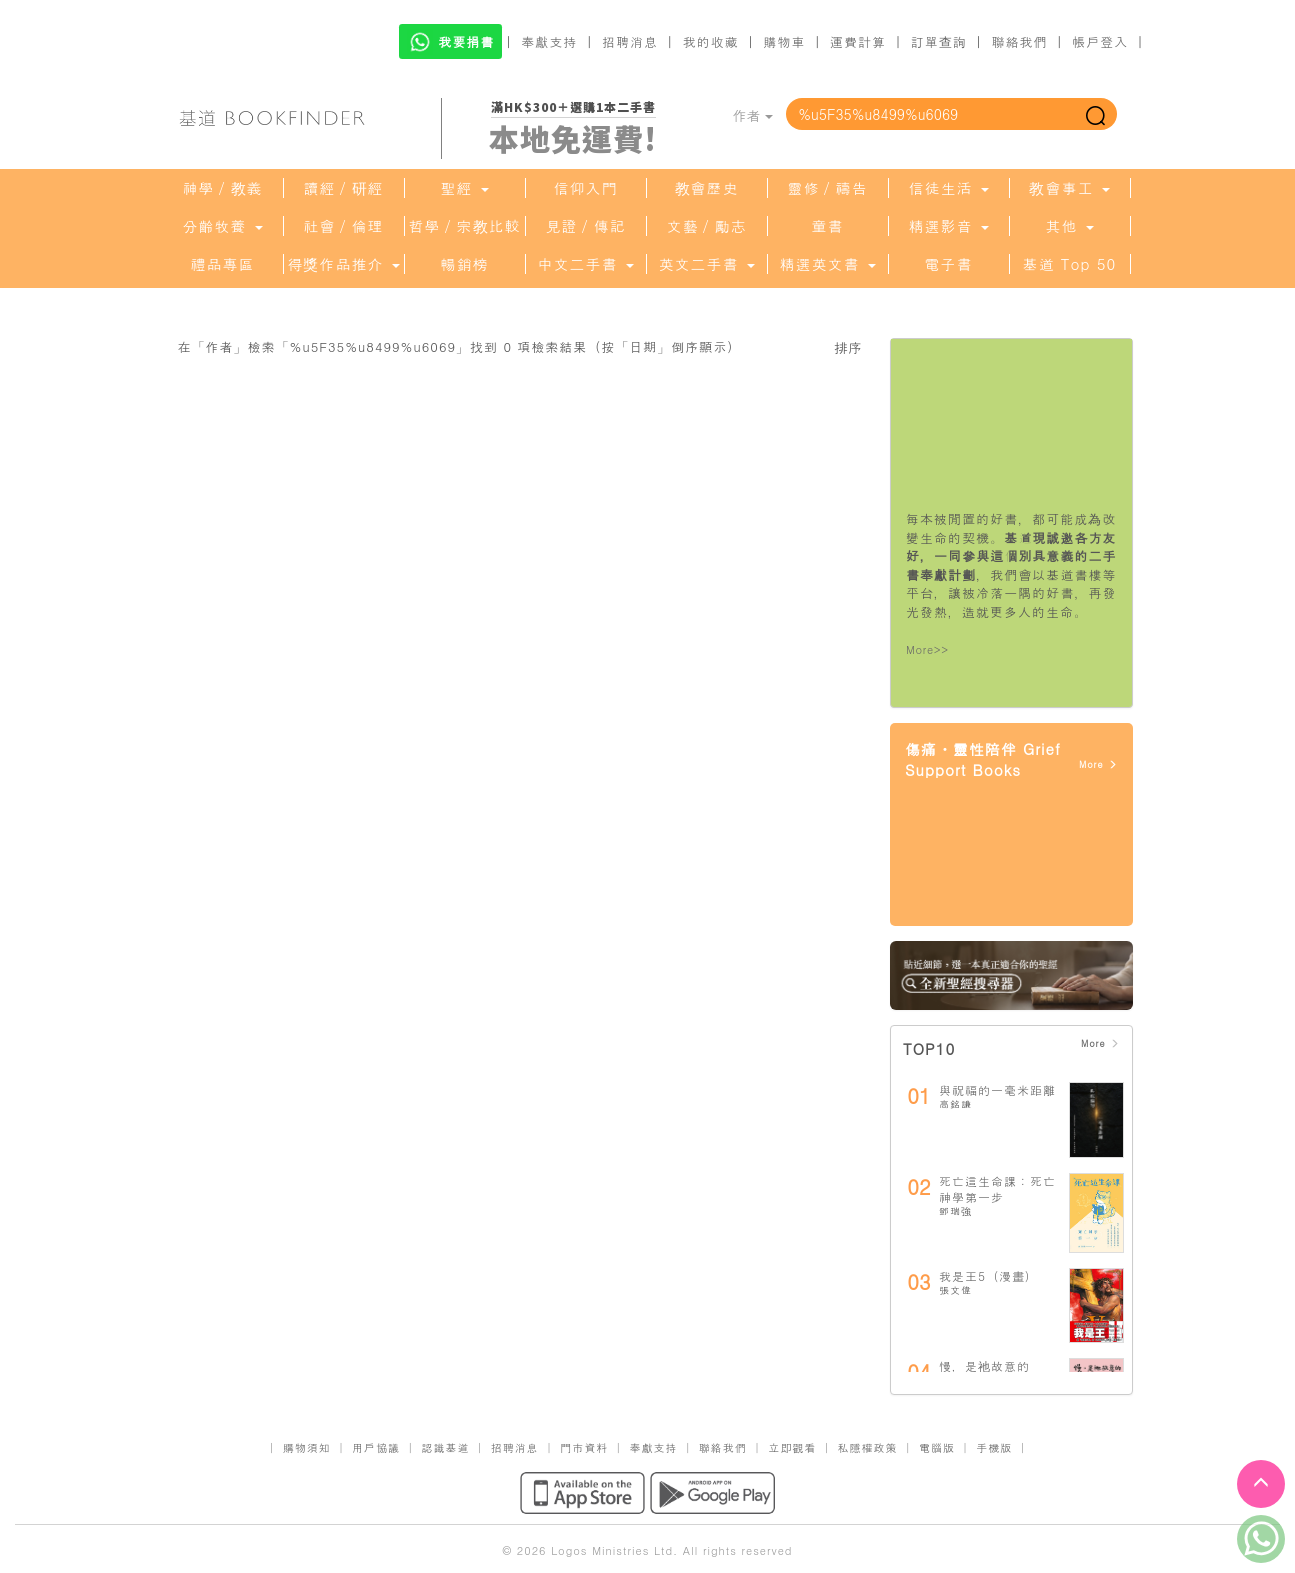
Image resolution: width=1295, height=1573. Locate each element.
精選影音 (948, 226)
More (1098, 764)
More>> (927, 649)
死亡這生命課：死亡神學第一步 (997, 1188)
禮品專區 (223, 264)
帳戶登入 (1100, 41)
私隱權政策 (868, 1447)
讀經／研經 (344, 188)
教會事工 (1069, 188)
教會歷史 (707, 188)
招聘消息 (630, 41)
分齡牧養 (222, 226)
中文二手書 (585, 264)
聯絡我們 (1019, 41)
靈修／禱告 (828, 188)
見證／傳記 (586, 226)
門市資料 (584, 1447)
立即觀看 (792, 1447)
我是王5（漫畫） (988, 1275)
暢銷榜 (465, 264)
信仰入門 (586, 188)
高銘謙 (955, 1104)
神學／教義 (223, 188)
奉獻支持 (549, 41)
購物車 (784, 41)
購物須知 (307, 1447)
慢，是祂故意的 (984, 1365)
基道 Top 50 (1069, 264)
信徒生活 (948, 188)
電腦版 (937, 1447)
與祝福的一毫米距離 (997, 1089)
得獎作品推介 (343, 264)
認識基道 (445, 1447)
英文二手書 (706, 264)
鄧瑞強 (955, 1211)
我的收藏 (711, 41)
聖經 (464, 188)
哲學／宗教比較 (465, 226)
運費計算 (858, 41)
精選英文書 (827, 264)
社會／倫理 (344, 226)
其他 (1069, 226)
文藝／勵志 (707, 226)
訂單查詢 (939, 41)
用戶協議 (376, 1447)
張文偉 (955, 1290)
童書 (828, 226)
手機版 (994, 1447)
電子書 (949, 264)
